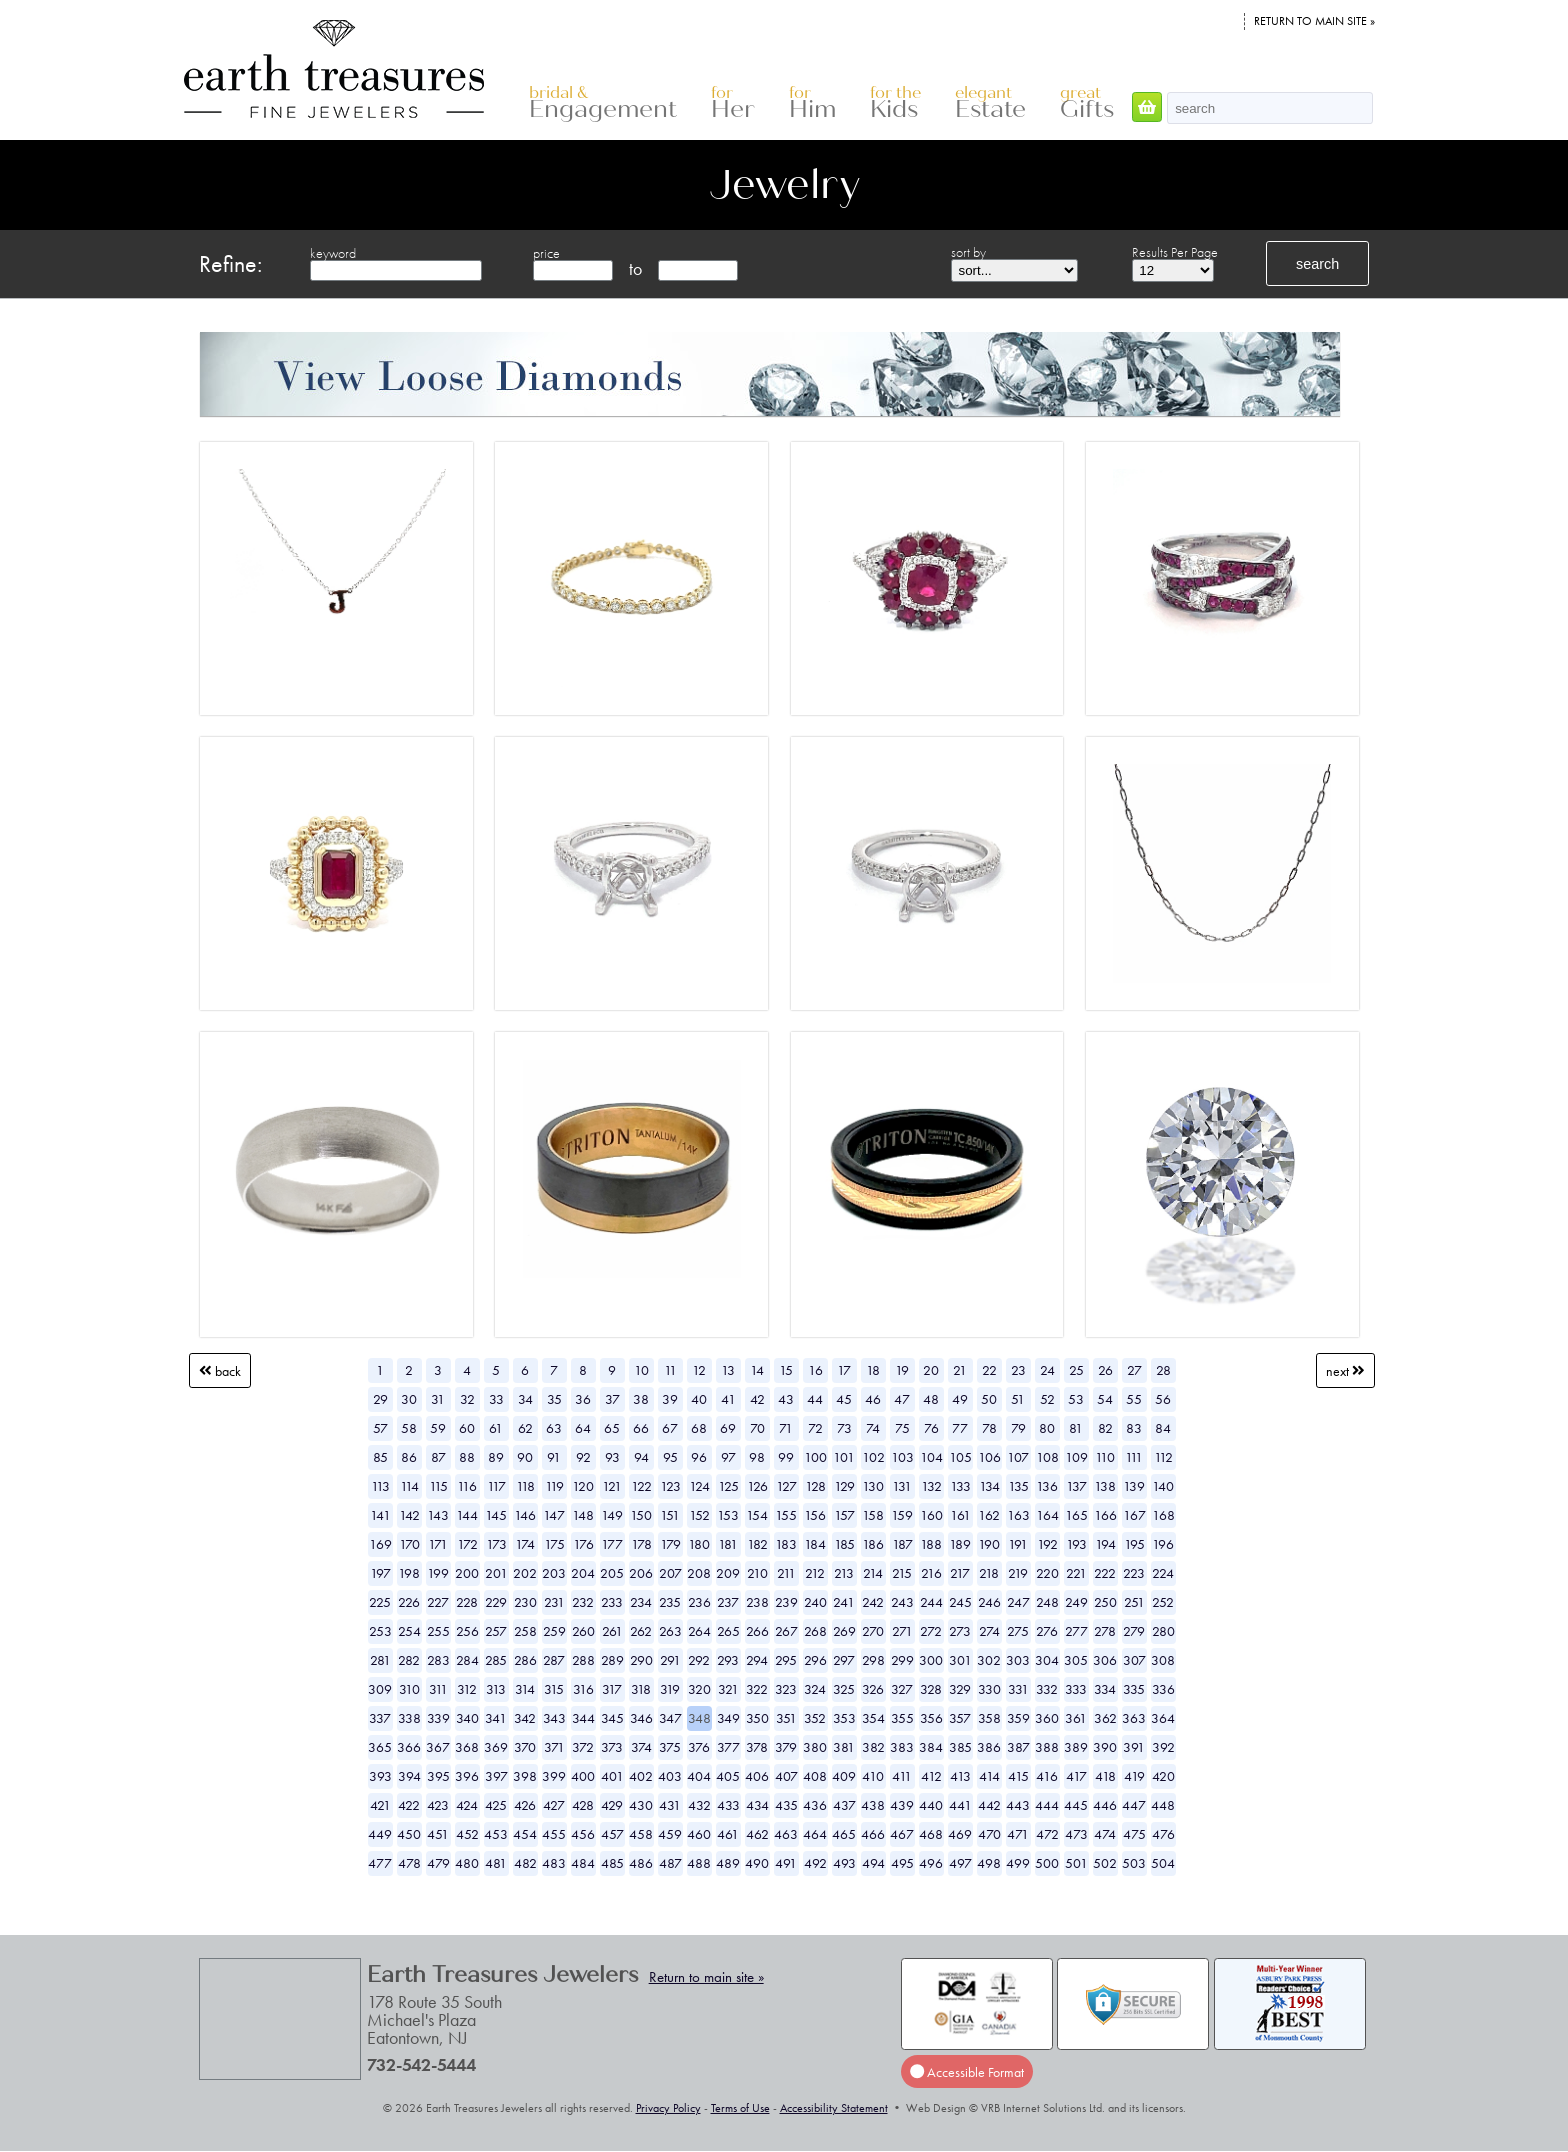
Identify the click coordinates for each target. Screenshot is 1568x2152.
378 (757, 1747)
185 (844, 1544)
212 (815, 1573)
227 (438, 1602)
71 (786, 1428)
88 (467, 1457)
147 (554, 1515)
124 (699, 1486)
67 (670, 1428)
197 (380, 1573)
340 (467, 1718)
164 (1047, 1515)
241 (844, 1602)
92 (583, 1457)
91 (554, 1457)
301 (960, 1660)
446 (1105, 1805)
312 (467, 1689)
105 (960, 1457)
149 (612, 1515)
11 (670, 1370)
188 (931, 1544)
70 (757, 1428)
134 (989, 1486)
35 (554, 1399)
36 (583, 1399)
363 (1134, 1718)
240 (815, 1602)
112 (1163, 1457)
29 (380, 1399)
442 (989, 1805)
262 (641, 1631)
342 (525, 1718)
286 (525, 1660)
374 (641, 1747)
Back (220, 1370)
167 (1134, 1515)
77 (960, 1428)
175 (554, 1544)
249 (1076, 1602)
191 (1018, 1544)
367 (438, 1747)
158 (873, 1515)
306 (1105, 1660)
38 (641, 1399)
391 (1134, 1747)
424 (467, 1805)
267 (786, 1631)
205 (612, 1573)
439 (902, 1805)
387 (1018, 1747)
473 (1076, 1834)
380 (815, 1747)
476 (1163, 1834)
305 (1076, 1660)
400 (583, 1776)
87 (438, 1457)
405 (728, 1776)
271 (902, 1631)
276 (1047, 1631)
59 (438, 1428)
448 (1163, 1805)
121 (612, 1486)
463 (786, 1834)
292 (699, 1660)
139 (1134, 1486)
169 (380, 1544)
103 (902, 1457)
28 (1163, 1370)
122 (641, 1486)
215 (902, 1573)
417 (1076, 1776)
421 (380, 1805)
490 (757, 1863)
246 (989, 1602)
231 (554, 1602)
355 (902, 1718)
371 (554, 1747)
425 (496, 1805)
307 (1134, 1660)
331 (1018, 1689)
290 (641, 1660)
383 (902, 1747)
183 (786, 1544)
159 (902, 1515)
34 (525, 1399)
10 (641, 1370)
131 (902, 1486)
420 (1163, 1776)
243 (902, 1602)
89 (496, 1457)
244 (931, 1602)
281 (380, 1660)
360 (1047, 1718)
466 (873, 1834)
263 (670, 1631)
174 (525, 1544)
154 (757, 1515)
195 (1134, 1544)
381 (844, 1747)
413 (960, 1776)
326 (873, 1689)
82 (1105, 1428)
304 (1047, 1660)
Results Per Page (1175, 252)
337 (380, 1718)
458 (641, 1834)
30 (409, 1399)
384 (931, 1747)
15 (786, 1370)
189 (960, 1544)
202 (525, 1573)
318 (641, 1689)
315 (554, 1689)
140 (1163, 1486)
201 (496, 1573)
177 (612, 1544)
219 (1018, 1573)
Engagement (603, 103)
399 (554, 1776)
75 (902, 1428)
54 (1105, 1399)
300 (931, 1660)
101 (844, 1457)
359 (1018, 1718)
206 (641, 1573)
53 (1076, 1399)
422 (409, 1805)
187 (902, 1544)
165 (1076, 1515)
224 (1163, 1573)
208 (699, 1573)
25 (1076, 1370)
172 (467, 1544)
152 (699, 1515)
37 (612, 1399)
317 (612, 1689)
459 (670, 1834)
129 (844, 1486)
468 (931, 1834)
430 (641, 1805)
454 (525, 1834)
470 (989, 1834)
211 (786, 1573)
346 (641, 1718)
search (1317, 264)
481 (496, 1863)
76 (931, 1428)
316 (583, 1689)
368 (467, 1747)
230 (525, 1602)
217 (960, 1573)
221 (1076, 1573)
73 (844, 1428)
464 (815, 1834)
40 (699, 1399)
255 (438, 1631)
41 (728, 1399)
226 (409, 1602)
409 (844, 1776)
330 (989, 1689)
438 (873, 1805)
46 (873, 1399)
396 (467, 1776)
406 (757, 1776)
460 (699, 1834)
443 (1018, 1805)
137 (1076, 1486)
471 (1018, 1834)
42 (757, 1399)
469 (960, 1834)
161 (960, 1515)
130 (873, 1486)
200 (467, 1573)
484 (583, 1863)
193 (1076, 1544)
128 (815, 1486)
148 (583, 1515)
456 (583, 1834)
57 (380, 1428)
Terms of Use (740, 2108)
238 (757, 1602)
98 (757, 1457)
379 (786, 1747)
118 (525, 1486)
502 (1105, 1863)
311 (438, 1689)
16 (815, 1370)
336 (1163, 1689)
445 (1076, 1805)
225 (380, 1602)
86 (409, 1457)
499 (1018, 1863)
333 (1076, 1689)
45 (844, 1399)
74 (873, 1428)
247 (1018, 1602)
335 (1134, 1689)
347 (670, 1718)
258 (525, 1631)
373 (612, 1747)
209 (728, 1573)
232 (583, 1602)
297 (844, 1660)
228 (467, 1602)
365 (380, 1747)
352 (815, 1718)
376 (699, 1747)
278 (1105, 1631)
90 (525, 1457)
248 (1047, 1602)
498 (989, 1863)
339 (438, 1718)
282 (409, 1660)
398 (525, 1776)
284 (467, 1660)
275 (1018, 1631)
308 (1163, 1660)
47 (902, 1399)
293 (728, 1660)
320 (699, 1689)
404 (699, 1776)
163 (1018, 1515)
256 (467, 1631)
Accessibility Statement (834, 2108)
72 (815, 1428)
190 (989, 1544)
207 (670, 1573)
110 (1105, 1457)
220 (1047, 1573)
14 (757, 1370)
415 (1018, 1776)
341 (496, 1718)
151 (670, 1515)
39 (670, 1399)
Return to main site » (1314, 21)
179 (670, 1544)
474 (1105, 1834)
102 (873, 1457)
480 (467, 1863)
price (546, 253)
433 (728, 1805)
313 (496, 1689)
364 (1163, 1718)
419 (1134, 1776)
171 (438, 1544)
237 (728, 1602)
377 (728, 1747)
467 (902, 1834)
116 (467, 1486)
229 (496, 1602)
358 (989, 1718)
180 (699, 1544)
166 (1105, 1515)
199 (438, 1573)
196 (1163, 1544)
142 (409, 1515)
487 (670, 1863)
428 (583, 1805)
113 (380, 1486)
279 (1134, 1631)
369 (496, 1747)
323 (786, 1689)
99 (786, 1457)
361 (1076, 1718)
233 (612, 1602)
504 (1163, 1863)
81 (1076, 1428)
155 (786, 1515)
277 (1076, 1631)
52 (1047, 1399)
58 (409, 1428)
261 (612, 1631)
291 (670, 1660)
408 (815, 1776)
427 (554, 1805)
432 (699, 1805)
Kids (895, 103)
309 (380, 1689)
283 (438, 1660)
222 (1105, 1573)
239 (786, 1602)
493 (844, 1863)
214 (873, 1573)
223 (1134, 1573)
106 (989, 1457)
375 (670, 1747)
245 (960, 1602)
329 (960, 1689)
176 (583, 1544)
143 (438, 1515)
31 (438, 1399)
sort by (968, 252)
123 (670, 1486)
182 (757, 1544)
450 (409, 1834)
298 (873, 1660)
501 (1076, 1863)
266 (757, 1631)
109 (1076, 1457)
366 (409, 1747)
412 (931, 1776)
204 (583, 1573)
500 (1047, 1863)
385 (960, 1747)
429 (612, 1805)
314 (525, 1689)
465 (844, 1834)
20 (931, 1370)
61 (496, 1428)
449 (380, 1834)
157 (844, 1515)
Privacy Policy (668, 2108)
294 (757, 1660)
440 (931, 1805)
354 (873, 1718)
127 (786, 1486)
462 (757, 1834)
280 (1163, 1631)
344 (583, 1718)
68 (699, 1428)
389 (1076, 1747)
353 (844, 1718)
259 (554, 1631)
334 (1105, 1689)
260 (583, 1631)
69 (728, 1428)
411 (902, 1776)
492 (815, 1863)
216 (931, 1573)
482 (525, 1863)
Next (1345, 1370)
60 (467, 1428)
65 (612, 1428)
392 (1163, 1747)
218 (989, 1573)
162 (989, 1515)
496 (931, 1863)
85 (380, 1457)
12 (699, 1370)
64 (583, 1428)
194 (1105, 1544)
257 (496, 1631)
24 (1047, 1370)
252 (1163, 1602)
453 (496, 1834)
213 (844, 1573)
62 (525, 1428)
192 (1047, 1544)
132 (931, 1486)
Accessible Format (967, 2071)
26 (1105, 1370)
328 (931, 1689)
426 (525, 1805)
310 (409, 1689)
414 (989, 1776)
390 (1105, 1747)
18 (873, 1370)
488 (699, 1863)
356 (931, 1718)
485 (612, 1863)
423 (438, 1805)
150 (641, 1515)
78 (989, 1428)
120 (583, 1486)
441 (960, 1805)
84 (1163, 1428)
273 (960, 1631)
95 (670, 1457)
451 (438, 1834)
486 (641, 1863)
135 (1018, 1486)
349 (728, 1718)
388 (1047, 1747)
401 (612, 1776)
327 (902, 1689)
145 (496, 1515)
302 (989, 1660)
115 (438, 1486)
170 (409, 1544)
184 (815, 1544)
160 (931, 1515)
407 (786, 1776)
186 (873, 1544)
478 (409, 1863)
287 (554, 1660)
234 (641, 1602)
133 (960, 1486)
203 (554, 1573)
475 (1134, 1834)
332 (1047, 1689)
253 (380, 1631)
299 (902, 1660)
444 (1047, 1805)
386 (989, 1747)
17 (844, 1370)
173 (496, 1544)
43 (786, 1399)
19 (902, 1370)
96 (699, 1457)
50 (989, 1399)
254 (409, 1631)
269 (844, 1631)
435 (786, 1805)
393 (380, 1776)
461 (728, 1834)
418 (1105, 1776)
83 (1134, 1428)
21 (960, 1370)
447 (1134, 1805)
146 (525, 1515)
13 (728, 1370)
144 (467, 1515)
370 (525, 1747)
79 (1018, 1428)
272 (931, 1631)
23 (1018, 1370)
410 (873, 1776)
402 (641, 1776)
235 (670, 1602)
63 (554, 1428)
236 (699, 1602)
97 (728, 1457)
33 (496, 1399)
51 (1018, 1399)
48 (931, 1399)
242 (873, 1602)
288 (583, 1660)
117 (496, 1486)
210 (757, 1573)
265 (728, 1631)
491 (786, 1863)
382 (873, 1747)
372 (583, 1747)
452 (467, 1834)
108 (1047, 1457)
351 (786, 1718)
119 (554, 1486)
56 (1163, 1399)
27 (1134, 1370)
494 (873, 1863)
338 (409, 1718)
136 (1047, 1486)
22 (989, 1370)
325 (844, 1689)
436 (815, 1805)
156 (815, 1515)
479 (438, 1863)
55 (1134, 1399)
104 (931, 1457)
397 (496, 1776)
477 (380, 1863)
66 (641, 1428)
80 (1047, 1428)
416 (1047, 1776)
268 (815, 1631)
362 (1105, 1718)
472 (1047, 1834)
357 (960, 1718)
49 (960, 1399)
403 (670, 1776)
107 (1018, 1457)
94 (641, 1457)
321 (728, 1689)
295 (786, 1660)
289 (612, 1660)
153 (728, 1515)
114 (409, 1486)
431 (670, 1805)
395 (438, 1776)
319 (670, 1689)
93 (612, 1457)
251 (1134, 1602)
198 (409, 1573)
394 (409, 1776)
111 (1134, 1457)
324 (815, 1689)
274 (989, 1631)
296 (815, 1660)
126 (757, 1486)
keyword (333, 253)
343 (554, 1718)
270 (873, 1631)
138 (1105, 1486)
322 (757, 1689)
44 (815, 1399)
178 (641, 1544)
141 (380, 1515)
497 (960, 1863)
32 (467, 1399)
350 (757, 1718)
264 (699, 1631)
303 (1018, 1660)
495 (902, 1863)
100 (815, 1457)
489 (728, 1863)
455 (554, 1834)
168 (1163, 1515)
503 (1134, 1863)
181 (728, 1544)
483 (554, 1863)
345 (612, 1718)
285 (496, 1660)
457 (612, 1834)
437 (844, 1805)
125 (728, 1486)
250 (1105, 1602)
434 (757, 1805)
